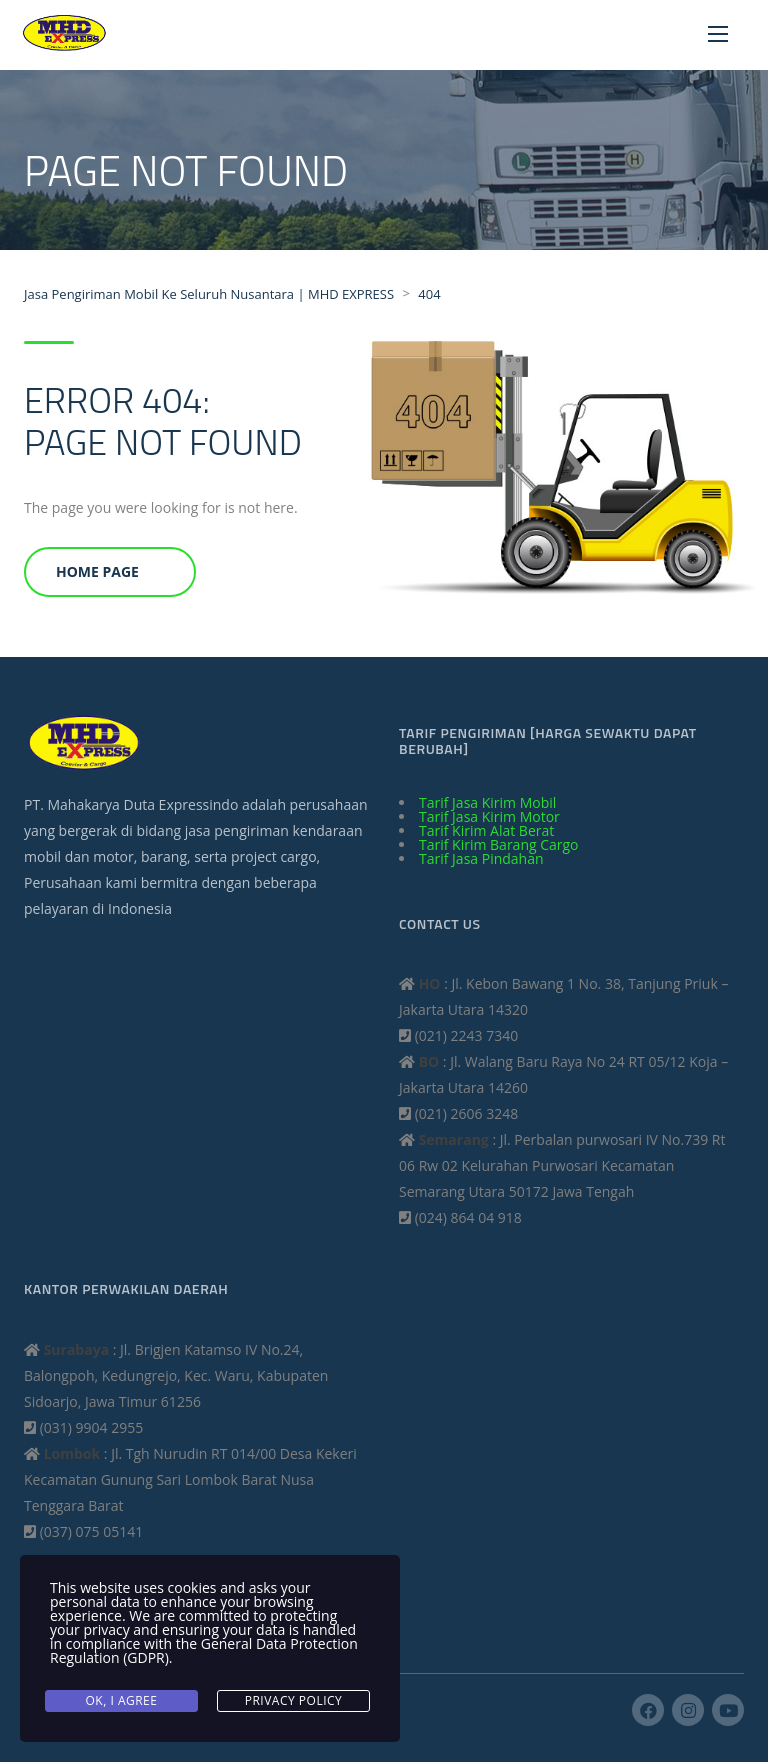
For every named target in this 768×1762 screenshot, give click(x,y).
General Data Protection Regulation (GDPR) (204, 1650)
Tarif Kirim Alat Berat (486, 830)
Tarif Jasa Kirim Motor (489, 816)
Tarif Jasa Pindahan (481, 858)
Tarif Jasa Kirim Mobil (487, 802)
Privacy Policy (294, 1700)
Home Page (97, 571)
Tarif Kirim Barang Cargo (499, 844)
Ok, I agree (122, 1700)
